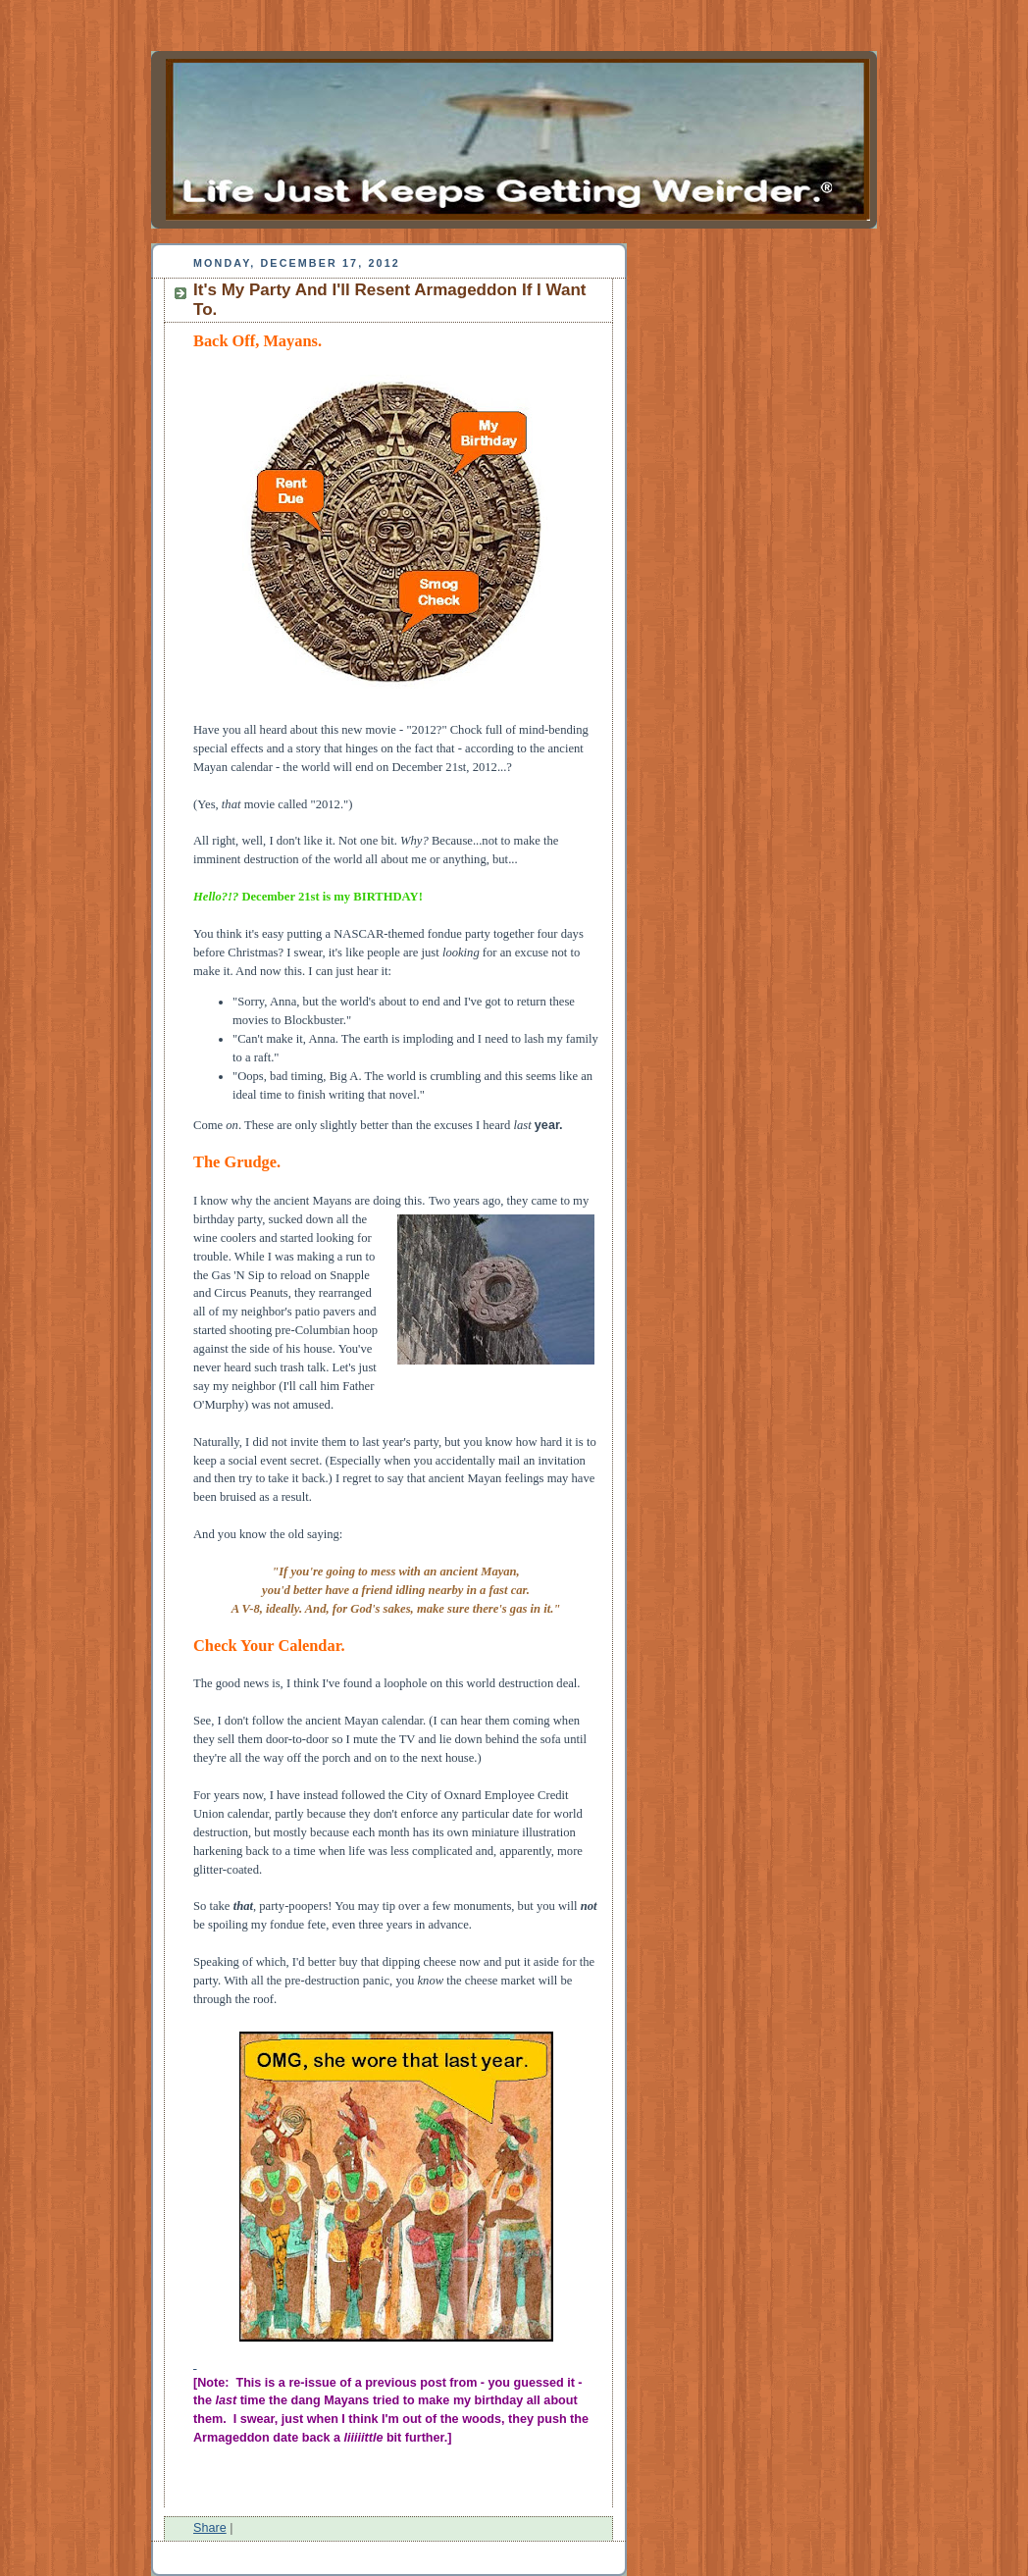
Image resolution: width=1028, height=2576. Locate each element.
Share (210, 2528)
